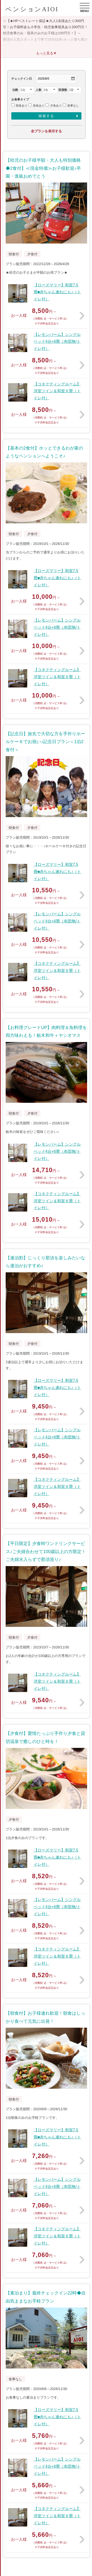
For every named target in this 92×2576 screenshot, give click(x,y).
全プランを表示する (46, 131)
